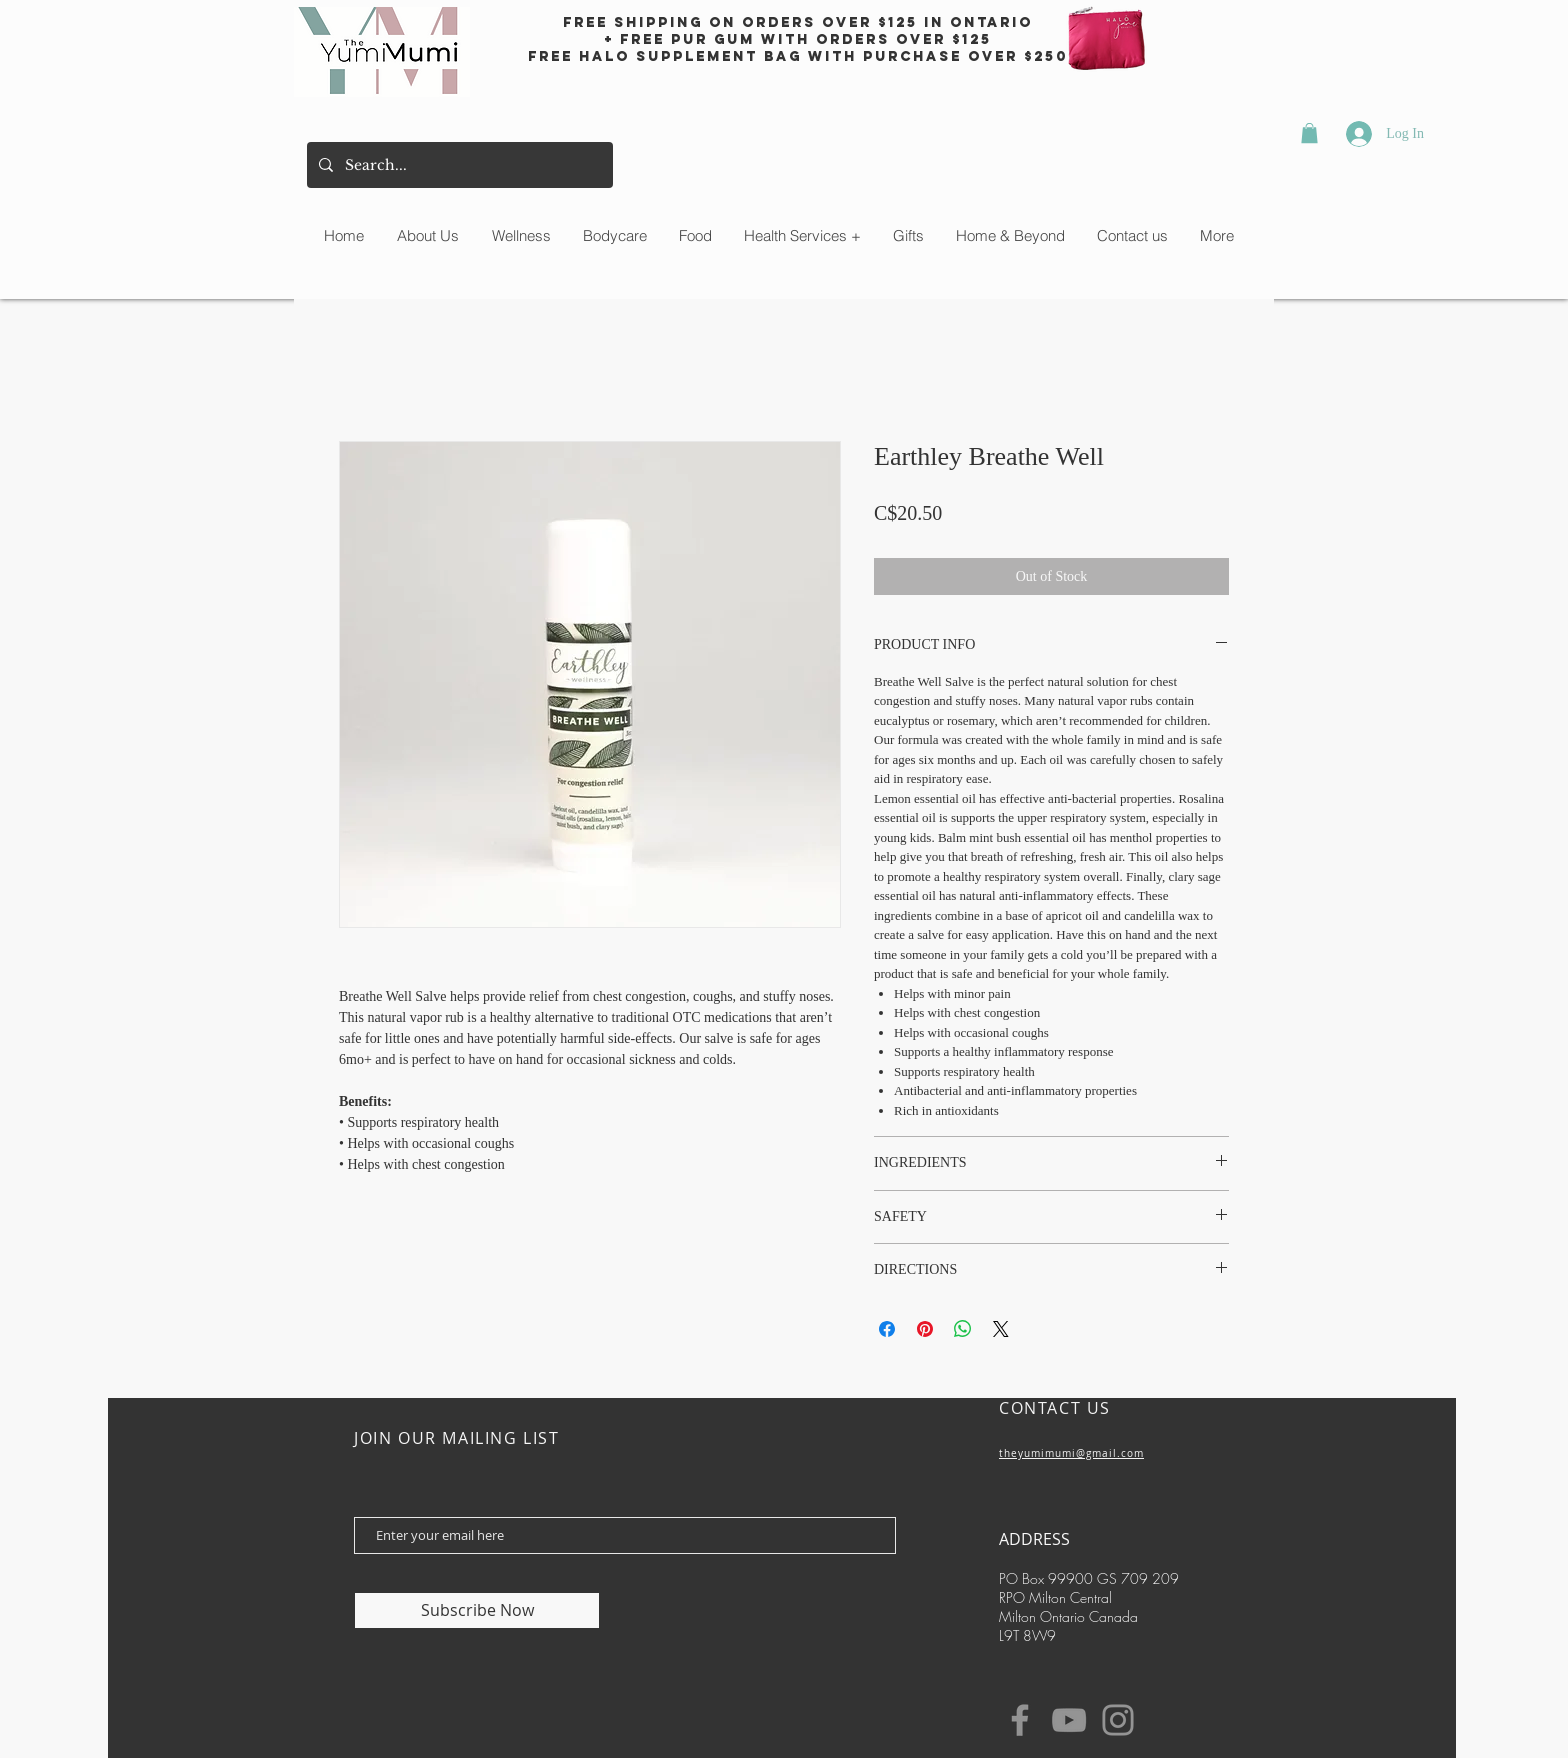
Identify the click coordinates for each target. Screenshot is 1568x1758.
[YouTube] (1069, 1720)
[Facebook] (1020, 1720)
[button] (1309, 133)
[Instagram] (1118, 1720)
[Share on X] (1001, 1329)
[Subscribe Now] (477, 1610)
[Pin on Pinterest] (925, 1329)
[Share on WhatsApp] (963, 1329)
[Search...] (458, 165)
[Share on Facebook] (887, 1329)
